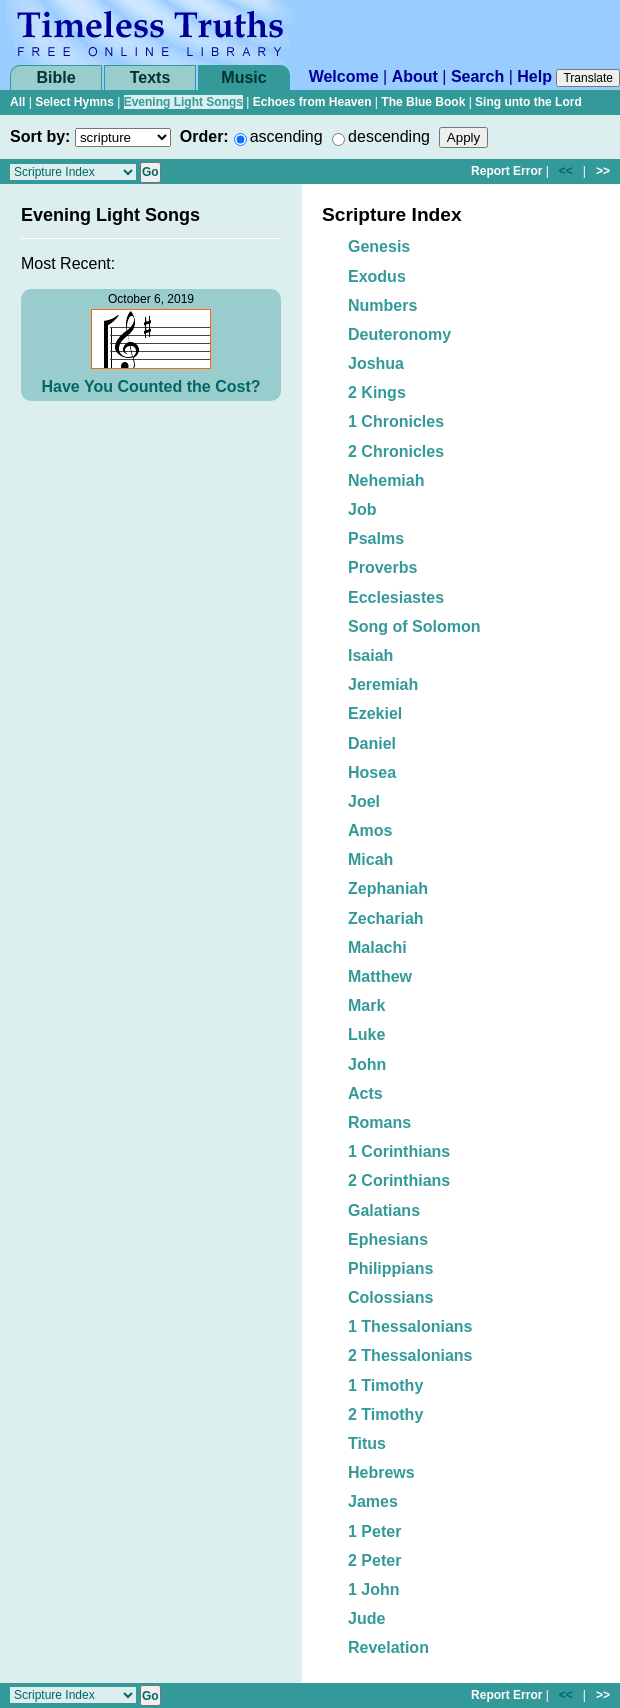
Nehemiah (386, 480)
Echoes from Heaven (312, 102)
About (415, 76)
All (17, 102)
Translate (588, 78)
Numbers (382, 305)
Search (477, 76)
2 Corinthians (399, 1180)
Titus (367, 1443)
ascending (286, 136)
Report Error (506, 171)
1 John (374, 1589)
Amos (370, 830)
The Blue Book (423, 102)
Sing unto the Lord (528, 102)
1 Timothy (385, 1385)
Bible (55, 77)
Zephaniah (388, 888)
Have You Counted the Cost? (151, 386)
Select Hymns (74, 102)
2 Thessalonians (410, 1355)
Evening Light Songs (183, 102)
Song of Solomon (414, 626)
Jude (366, 1618)
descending (389, 136)
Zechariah (386, 918)
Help (534, 76)
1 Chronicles (396, 421)
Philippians (390, 1268)
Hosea (372, 772)
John (367, 1064)
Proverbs (382, 567)
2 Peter (374, 1560)
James (373, 1501)
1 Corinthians (399, 1151)
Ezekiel (375, 713)
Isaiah (370, 655)
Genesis (379, 246)
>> (603, 171)
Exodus (377, 276)
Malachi (377, 947)
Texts (150, 77)
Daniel (372, 743)
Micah (370, 859)
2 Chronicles (396, 451)
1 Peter (374, 1531)
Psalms (376, 538)
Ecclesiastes (396, 597)
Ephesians (388, 1239)
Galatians (384, 1210)
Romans (379, 1122)
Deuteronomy (399, 334)
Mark (366, 1005)
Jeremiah (383, 684)
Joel (364, 801)
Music (243, 77)
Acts (365, 1093)
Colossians (390, 1297)
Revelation (388, 1647)
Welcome (344, 76)
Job (362, 509)
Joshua (376, 363)
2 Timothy (385, 1414)
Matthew (380, 976)
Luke (366, 1034)
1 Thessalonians (410, 1326)
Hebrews (381, 1472)
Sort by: (40, 136)
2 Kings (377, 392)
